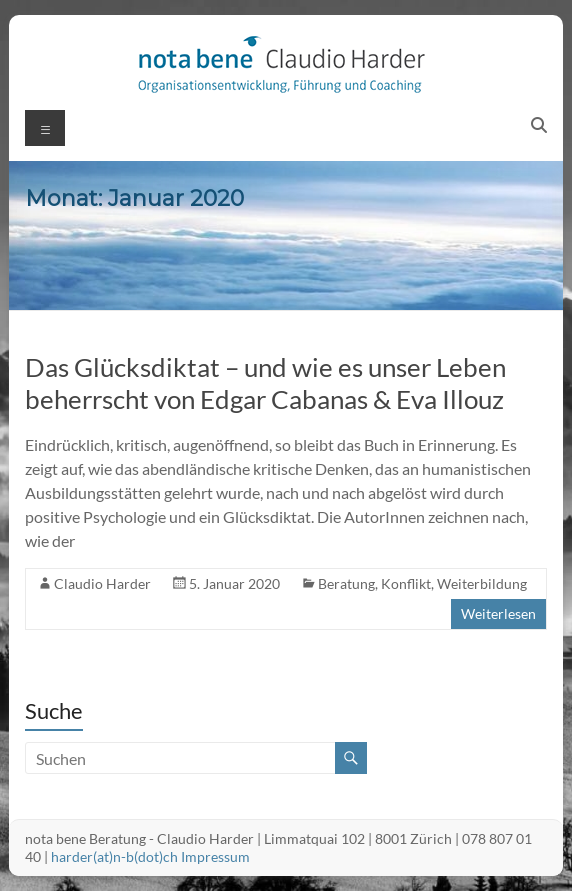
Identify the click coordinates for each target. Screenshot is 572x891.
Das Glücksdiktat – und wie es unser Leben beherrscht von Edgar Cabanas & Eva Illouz (265, 383)
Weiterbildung (482, 583)
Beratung (346, 583)
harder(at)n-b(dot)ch (114, 856)
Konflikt (406, 583)
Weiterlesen (498, 613)
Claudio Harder (102, 583)
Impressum (215, 856)
